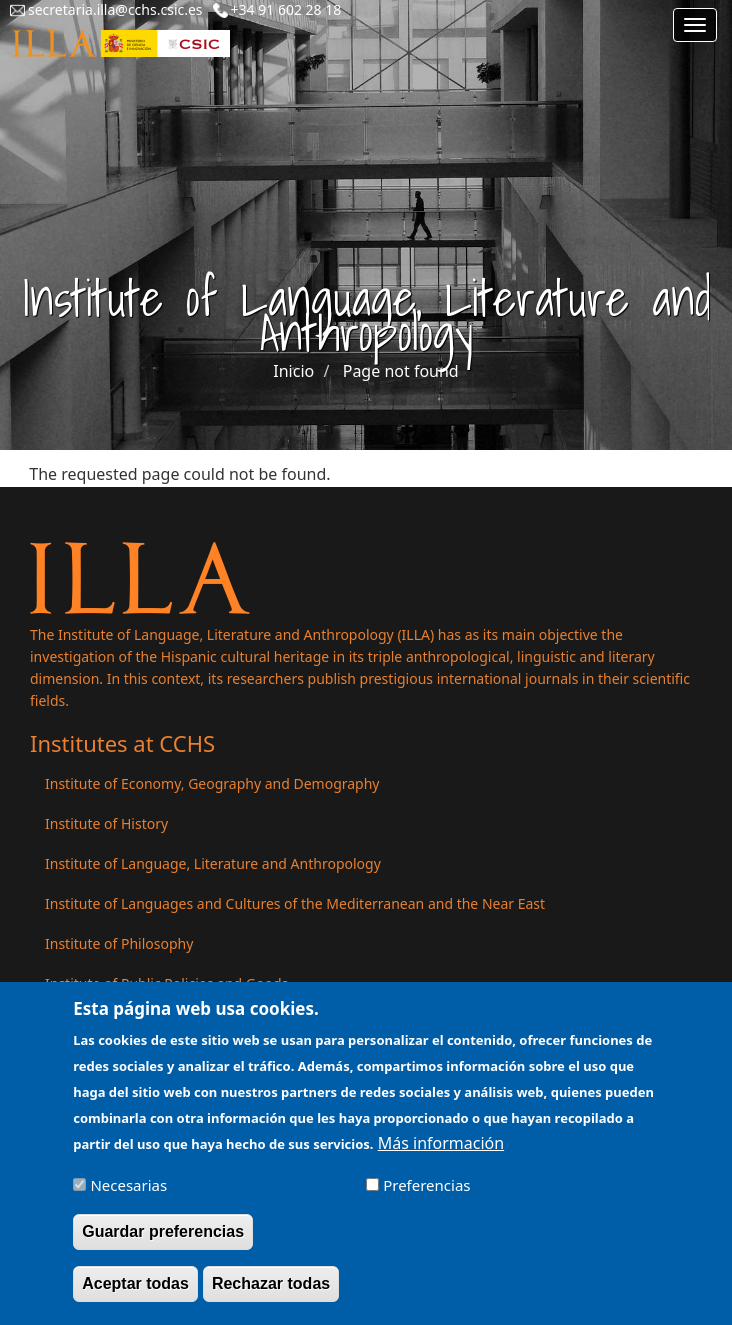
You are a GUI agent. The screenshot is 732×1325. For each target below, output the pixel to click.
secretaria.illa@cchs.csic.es (115, 9)
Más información (441, 1151)
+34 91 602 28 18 (286, 9)
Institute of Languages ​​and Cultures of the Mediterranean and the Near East (295, 903)
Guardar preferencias (163, 1239)
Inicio (293, 371)
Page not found (401, 371)
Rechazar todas (271, 1291)
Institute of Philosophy (119, 943)
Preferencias (426, 1193)
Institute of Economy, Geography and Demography (212, 783)
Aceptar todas (135, 1291)
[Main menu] (695, 25)
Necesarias (128, 1193)
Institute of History (106, 823)
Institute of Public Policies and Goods (166, 983)
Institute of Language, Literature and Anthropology (213, 863)
